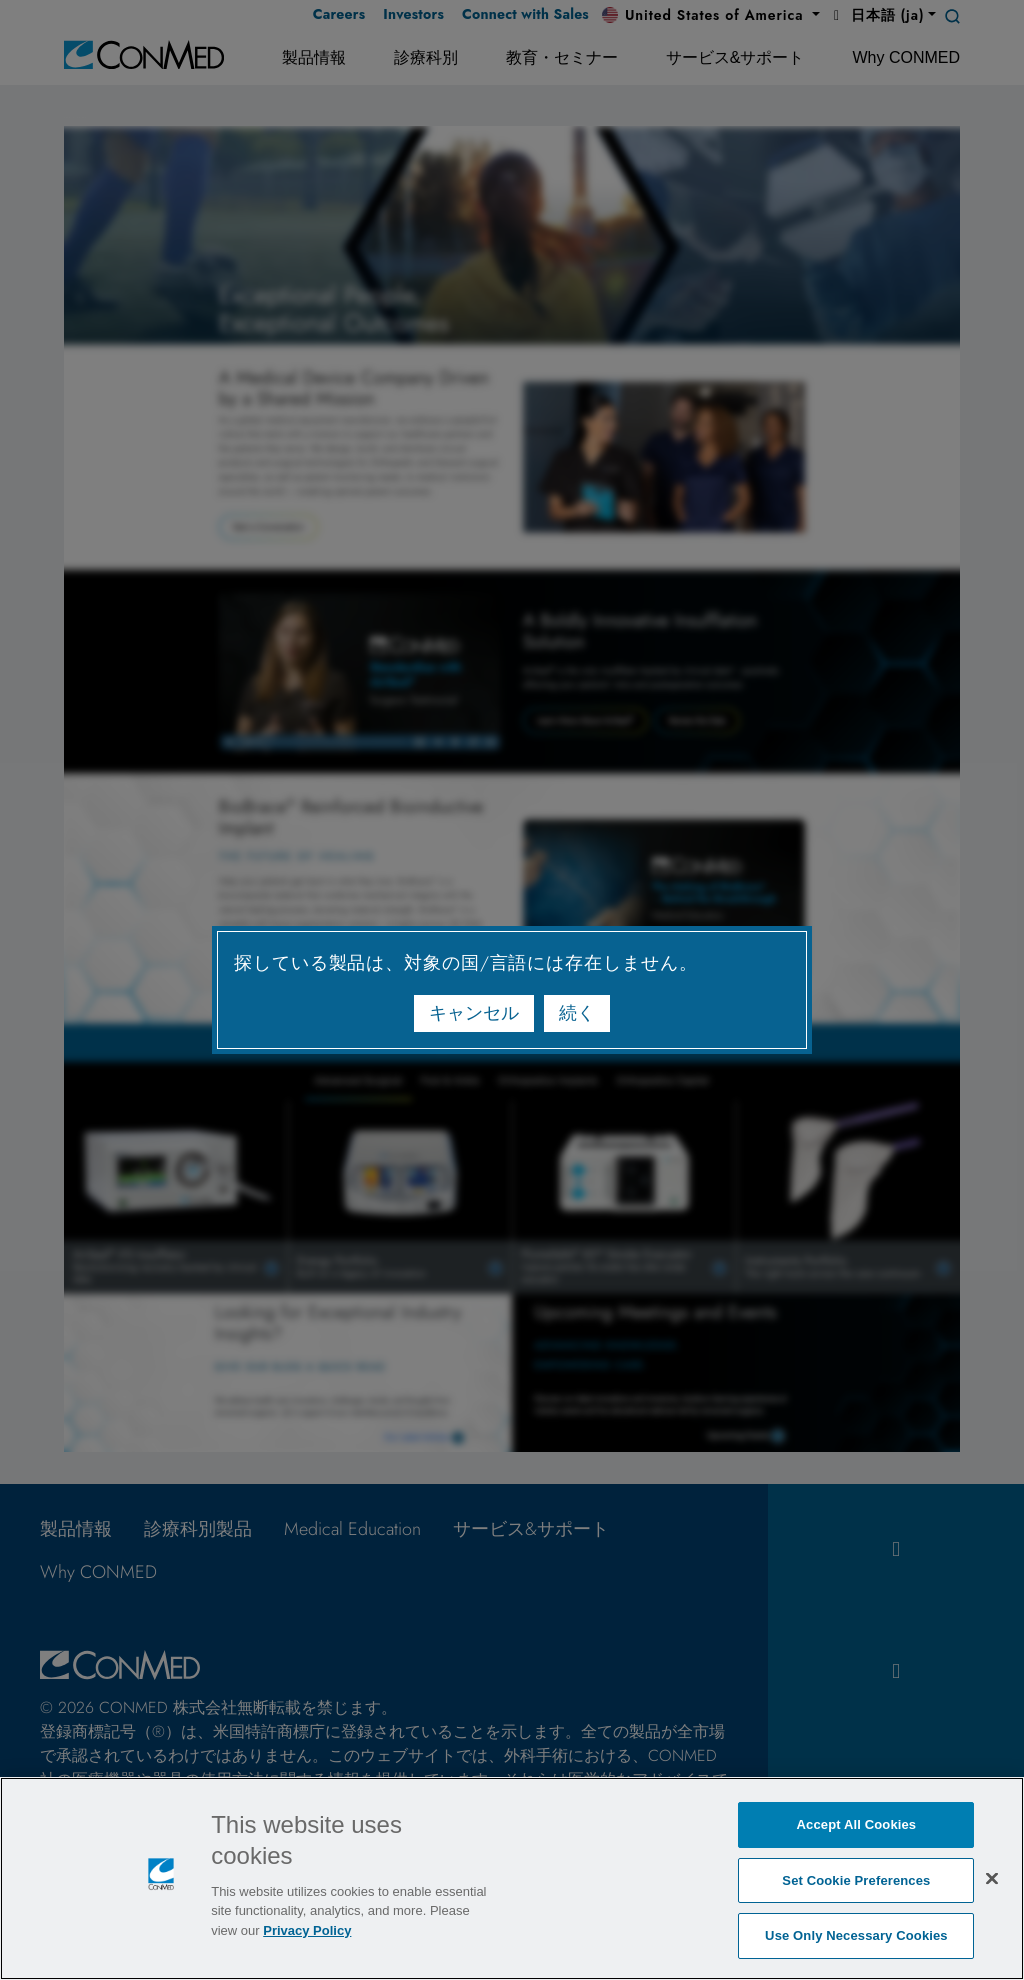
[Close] (992, 1878)
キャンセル (474, 1013)
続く (577, 1013)
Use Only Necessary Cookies (856, 1935)
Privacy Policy (307, 1930)
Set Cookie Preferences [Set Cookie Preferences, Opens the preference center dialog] (856, 1880)
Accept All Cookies (857, 1824)
